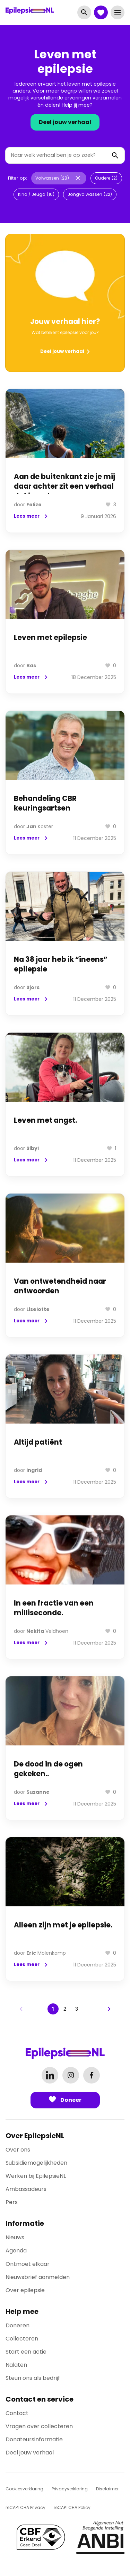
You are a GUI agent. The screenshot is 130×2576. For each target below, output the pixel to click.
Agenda (16, 2250)
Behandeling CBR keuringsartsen (45, 803)
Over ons (18, 2150)
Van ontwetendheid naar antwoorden (60, 1286)
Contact (17, 2413)
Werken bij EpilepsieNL (36, 2176)
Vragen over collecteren (39, 2426)
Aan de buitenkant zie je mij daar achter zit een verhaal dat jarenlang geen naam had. (64, 491)
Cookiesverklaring (24, 2489)
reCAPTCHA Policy (72, 2507)
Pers (12, 2202)
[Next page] (109, 2008)
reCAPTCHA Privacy (25, 2507)
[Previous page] (21, 2008)
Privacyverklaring (70, 2489)
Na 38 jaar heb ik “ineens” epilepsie (60, 964)
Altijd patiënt (38, 1442)
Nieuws (15, 2237)
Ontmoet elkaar (28, 2264)
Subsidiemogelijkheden (36, 2163)
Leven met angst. (45, 1120)
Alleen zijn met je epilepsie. (63, 1925)
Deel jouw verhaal (65, 122)
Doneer (65, 2100)
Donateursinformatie (34, 2439)
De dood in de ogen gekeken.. (48, 1769)
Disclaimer (107, 2489)
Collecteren (22, 2339)
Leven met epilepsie (50, 637)
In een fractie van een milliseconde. (54, 1608)
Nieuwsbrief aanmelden (38, 2277)
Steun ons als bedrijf (33, 2378)
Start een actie (26, 2352)
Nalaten (16, 2365)
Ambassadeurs (26, 2189)
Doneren (17, 2325)
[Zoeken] (115, 155)
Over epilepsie (25, 2290)
